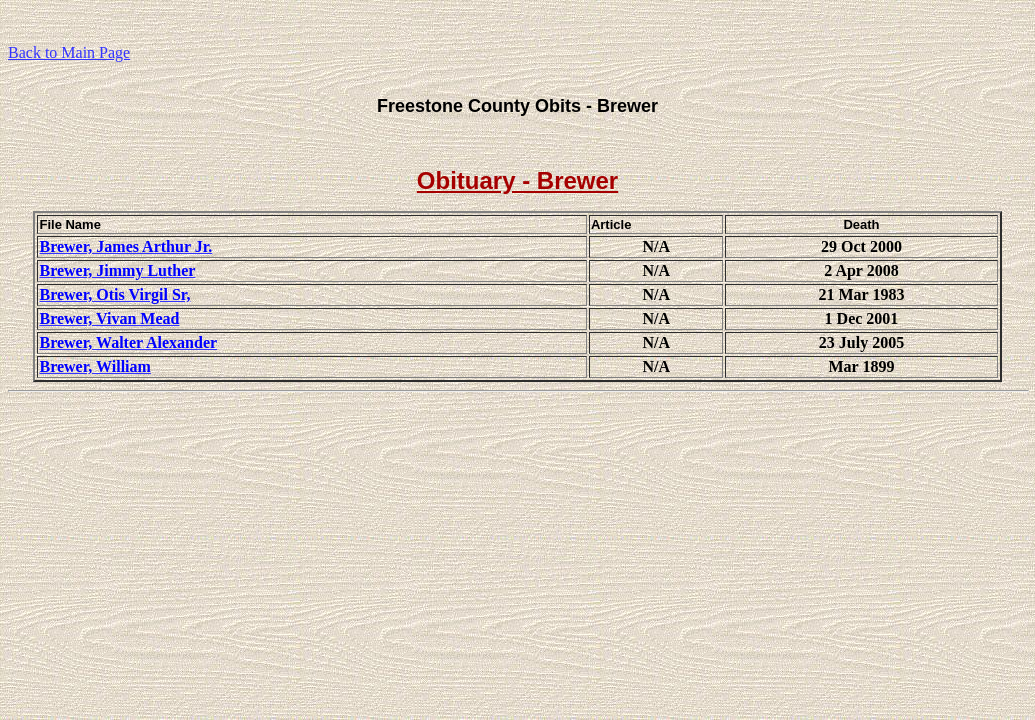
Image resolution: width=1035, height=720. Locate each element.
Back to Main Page (69, 52)
